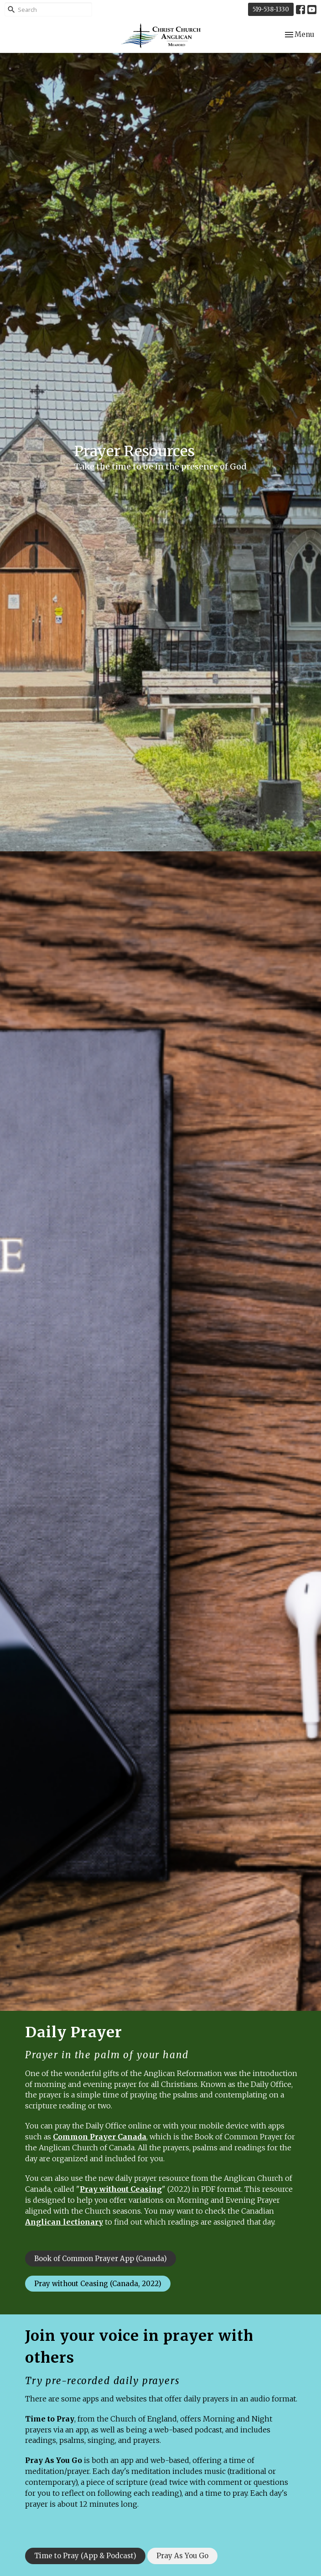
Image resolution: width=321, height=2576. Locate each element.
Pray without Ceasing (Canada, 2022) (97, 2283)
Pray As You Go (53, 2460)
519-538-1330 (271, 9)
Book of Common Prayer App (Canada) (100, 2258)
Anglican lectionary (64, 2221)
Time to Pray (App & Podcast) (85, 2555)
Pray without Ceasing (121, 2189)
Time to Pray (49, 2418)
